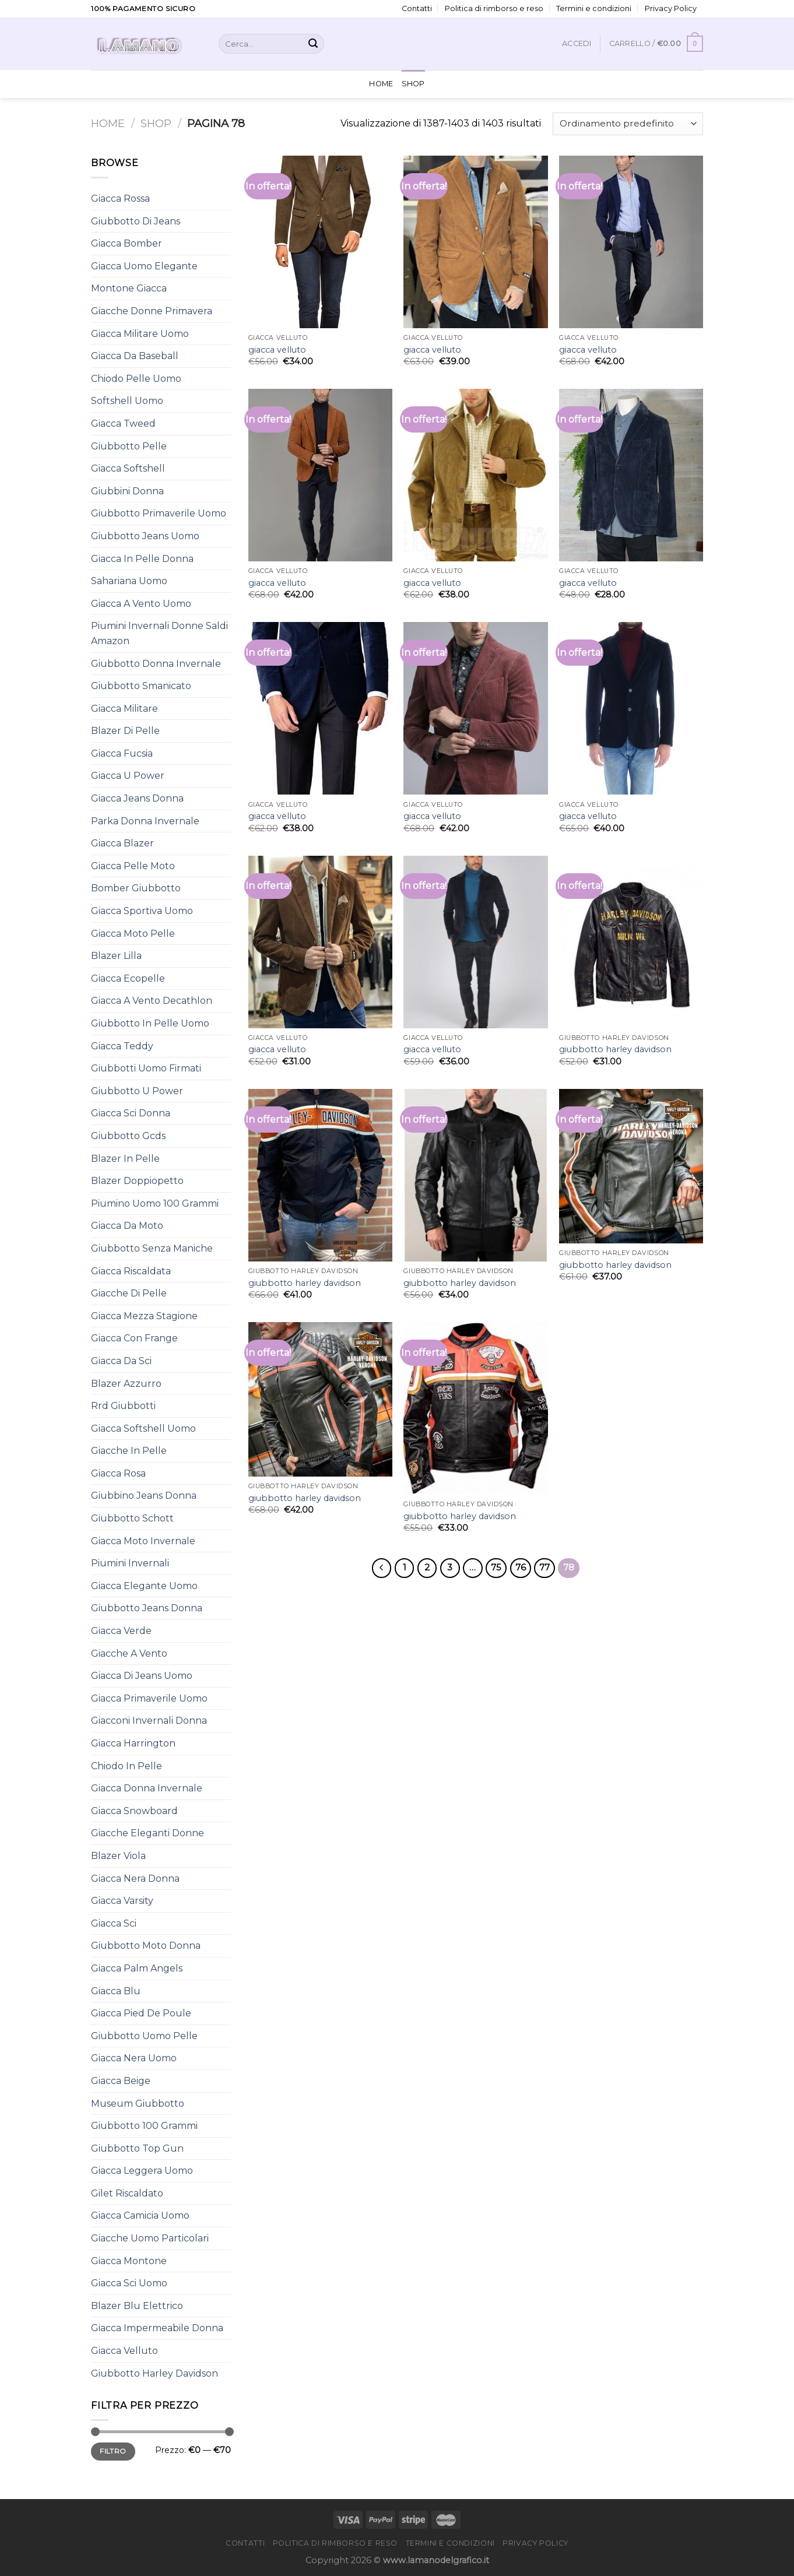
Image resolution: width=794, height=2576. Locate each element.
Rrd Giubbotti (123, 1405)
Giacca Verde (121, 1630)
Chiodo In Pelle (126, 1766)
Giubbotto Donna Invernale (156, 663)
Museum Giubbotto (137, 2103)
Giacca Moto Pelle (133, 933)
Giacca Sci (113, 1923)
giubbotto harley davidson (615, 1049)
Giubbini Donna (127, 491)
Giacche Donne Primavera (151, 311)
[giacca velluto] (320, 242)
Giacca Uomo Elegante (144, 266)
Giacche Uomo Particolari (150, 2238)
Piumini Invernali (130, 1563)
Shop (413, 83)
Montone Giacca (129, 288)
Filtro (113, 2451)
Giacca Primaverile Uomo (149, 1698)
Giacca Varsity (122, 1900)
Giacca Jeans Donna (137, 798)
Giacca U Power (127, 775)
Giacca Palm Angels (136, 1968)
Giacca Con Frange (134, 1338)
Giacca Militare (124, 708)
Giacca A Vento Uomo (141, 603)
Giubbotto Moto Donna (146, 1945)
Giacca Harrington (133, 1743)
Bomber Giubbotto (136, 888)
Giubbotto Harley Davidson (154, 2373)
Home (381, 83)
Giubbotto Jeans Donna (146, 1608)
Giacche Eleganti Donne (147, 1833)
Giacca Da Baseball (134, 355)
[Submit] (313, 44)
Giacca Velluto (124, 2350)
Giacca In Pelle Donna (142, 558)
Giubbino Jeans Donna (143, 1495)
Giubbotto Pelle (129, 446)
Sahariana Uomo (129, 580)
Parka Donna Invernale (145, 821)
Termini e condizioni (593, 8)
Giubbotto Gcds (128, 1135)
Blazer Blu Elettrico (137, 2305)
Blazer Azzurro (126, 1383)
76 (520, 1567)
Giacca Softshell (128, 468)
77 (544, 1567)
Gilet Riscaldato (127, 2193)
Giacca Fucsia (122, 753)
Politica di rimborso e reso (494, 8)
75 (496, 1567)
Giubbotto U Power (137, 1091)
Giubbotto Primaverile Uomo (158, 513)
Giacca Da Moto (127, 1225)
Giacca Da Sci (121, 1360)
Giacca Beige (120, 2080)
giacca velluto (277, 350)
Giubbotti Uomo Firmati (146, 1068)
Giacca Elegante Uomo (144, 1585)
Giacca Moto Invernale (143, 1541)
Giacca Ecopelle (128, 978)
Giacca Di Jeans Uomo (141, 1675)
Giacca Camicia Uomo (140, 2215)
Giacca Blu (115, 1991)
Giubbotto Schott (132, 1518)
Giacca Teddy (122, 1046)
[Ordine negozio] (628, 124)
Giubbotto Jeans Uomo (145, 536)
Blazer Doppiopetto (137, 1180)
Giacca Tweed (123, 423)
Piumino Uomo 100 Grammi (155, 1203)
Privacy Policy (671, 8)
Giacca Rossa (120, 198)
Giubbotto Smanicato (141, 685)
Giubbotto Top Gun (137, 2148)
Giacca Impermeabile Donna (157, 2327)
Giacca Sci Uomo (129, 2283)
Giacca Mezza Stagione (144, 1316)
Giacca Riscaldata (131, 1271)
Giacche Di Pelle (129, 1293)
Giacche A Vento (129, 1653)
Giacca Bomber (126, 243)
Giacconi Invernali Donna (149, 1720)
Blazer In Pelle (125, 1158)
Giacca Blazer (122, 843)
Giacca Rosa (118, 1473)
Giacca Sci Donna (130, 1113)
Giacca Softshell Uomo (143, 1428)
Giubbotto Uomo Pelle (144, 2035)
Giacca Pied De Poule (141, 2013)
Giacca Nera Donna (135, 1878)
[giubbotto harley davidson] (631, 942)
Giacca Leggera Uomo (142, 2170)
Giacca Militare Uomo (140, 333)
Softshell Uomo (127, 400)
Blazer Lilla (116, 955)
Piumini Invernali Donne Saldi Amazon (159, 633)
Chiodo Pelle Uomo (136, 378)
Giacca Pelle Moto (133, 865)
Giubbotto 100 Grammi (144, 2125)
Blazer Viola (118, 1855)
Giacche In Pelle (129, 1450)
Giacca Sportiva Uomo (142, 910)
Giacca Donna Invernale (146, 1788)
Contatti (417, 8)
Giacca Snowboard (134, 1810)
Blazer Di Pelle (125, 730)
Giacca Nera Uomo (134, 2058)
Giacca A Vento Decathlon (151, 1000)
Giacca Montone (129, 2260)
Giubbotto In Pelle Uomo (150, 1023)
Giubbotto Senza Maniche (152, 1248)
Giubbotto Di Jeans (135, 221)
